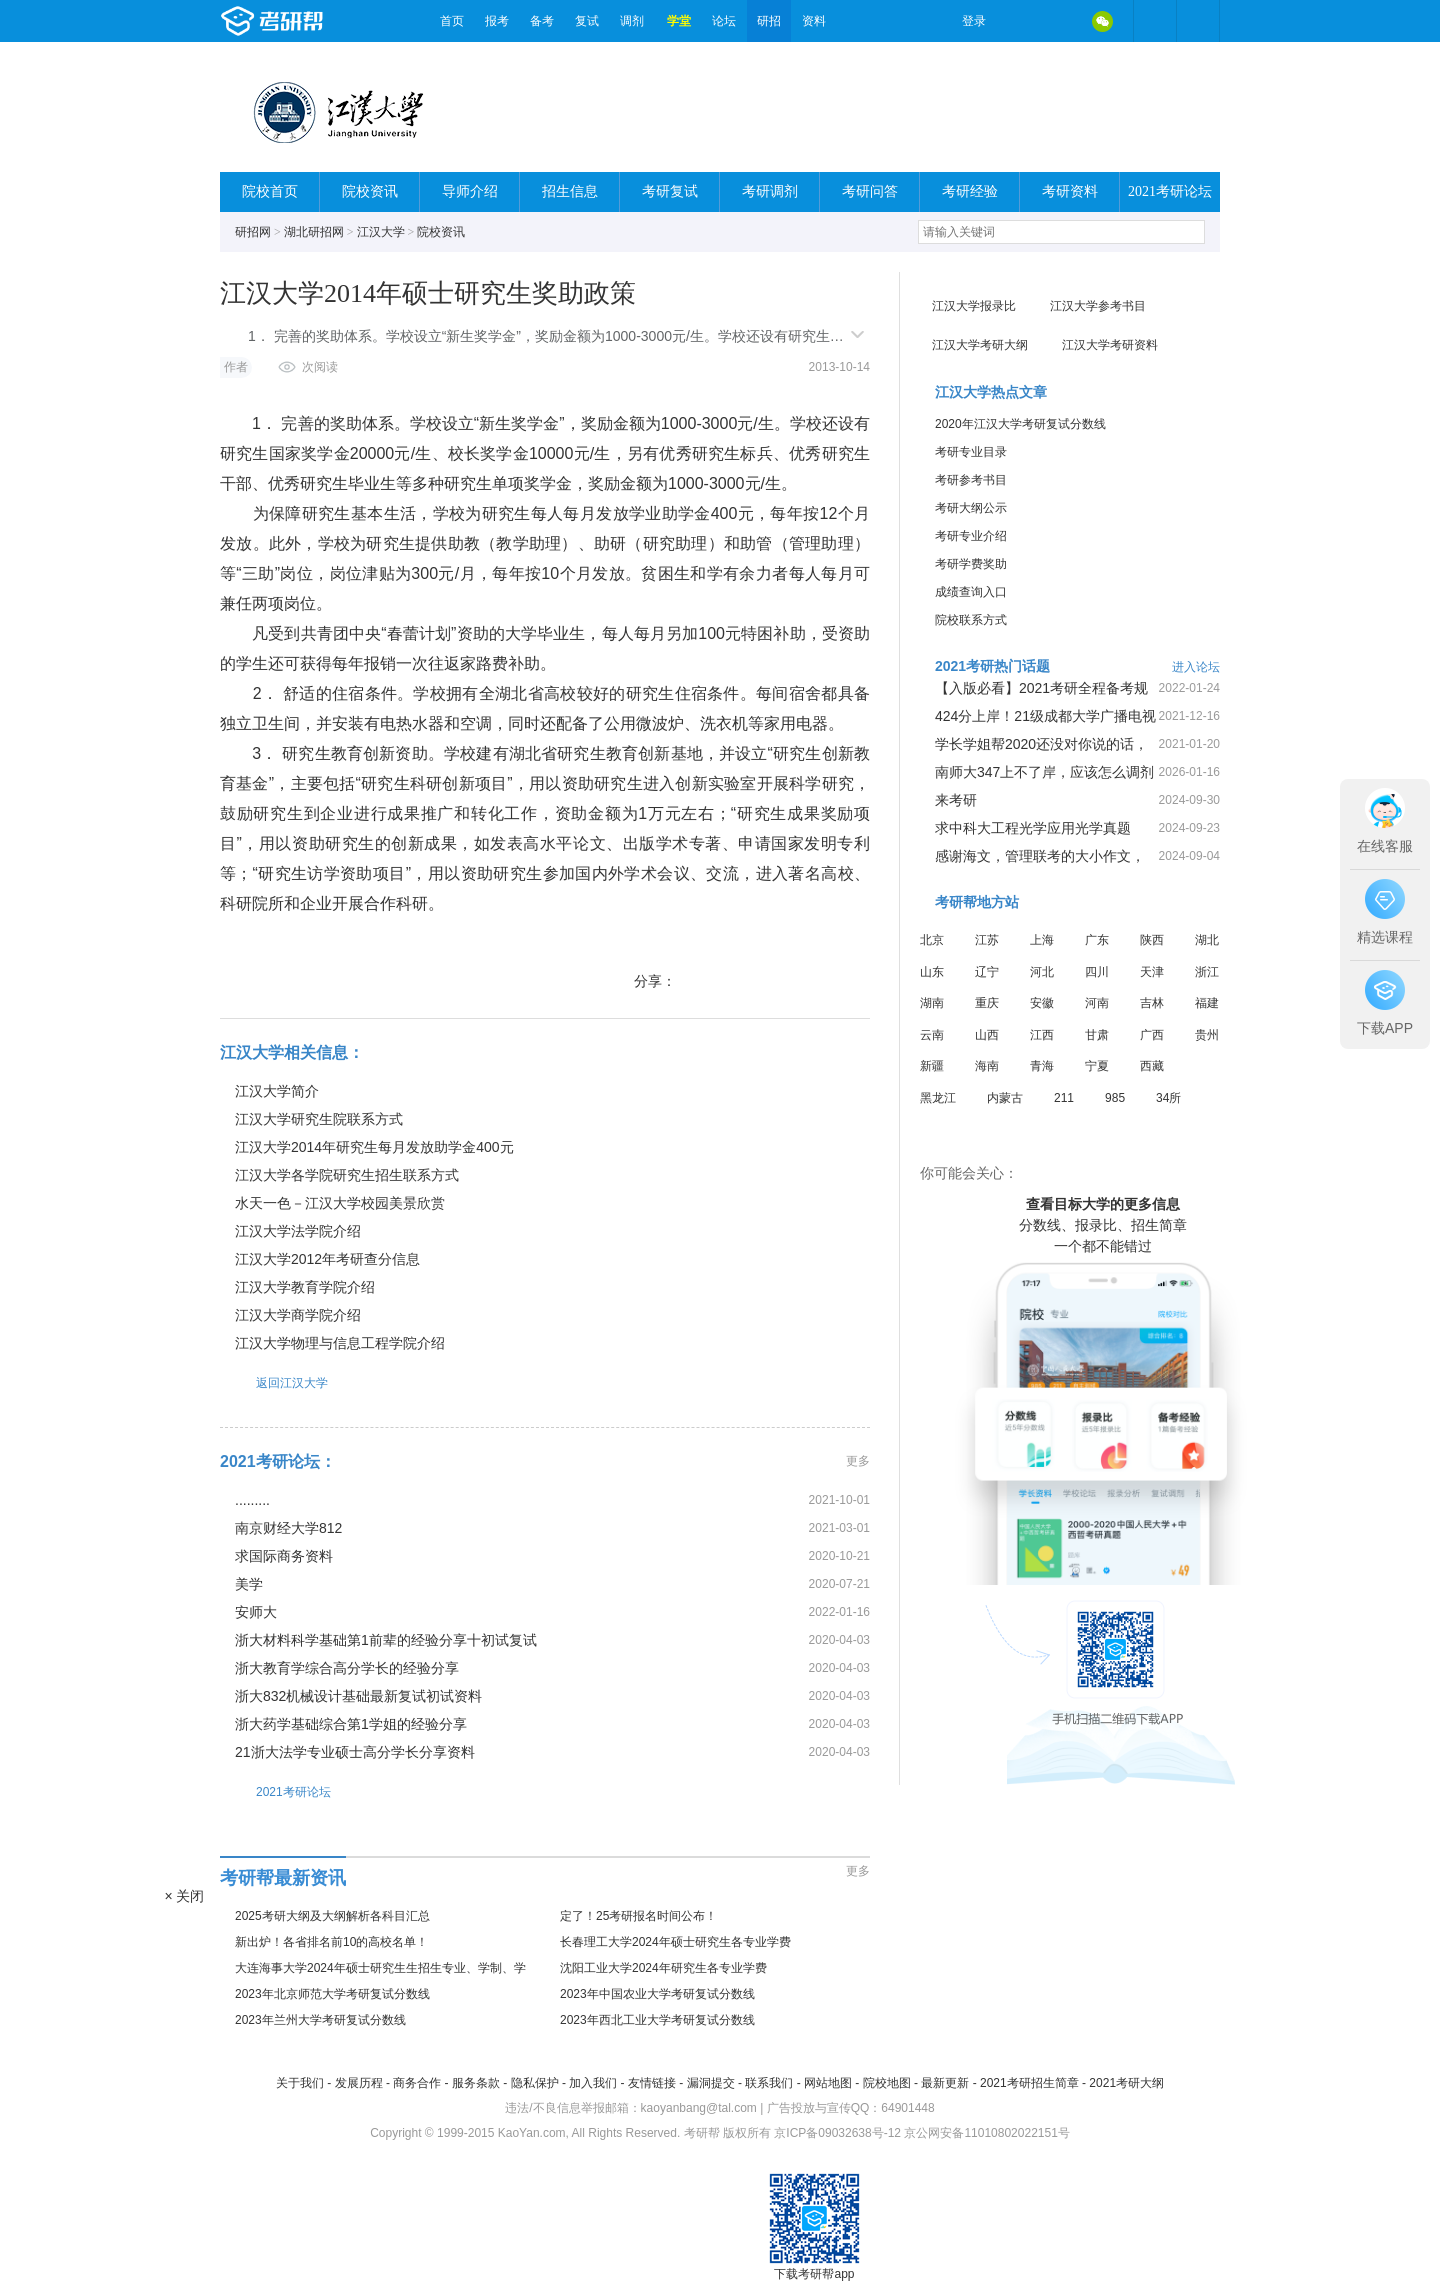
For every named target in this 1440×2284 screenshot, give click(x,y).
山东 (932, 972)
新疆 (932, 1066)
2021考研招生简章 (1029, 2083)
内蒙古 (1005, 1098)
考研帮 (325, 21)
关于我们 (300, 2083)
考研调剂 (770, 191)
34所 (1168, 1098)
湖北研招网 (314, 232)
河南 (1097, 1003)
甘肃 (1097, 1035)
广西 (1152, 1035)
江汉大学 (381, 232)
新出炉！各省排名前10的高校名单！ (331, 1942)
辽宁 (987, 972)
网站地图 (828, 2083)
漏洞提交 (711, 2083)
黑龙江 (938, 1098)
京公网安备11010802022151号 (986, 2133)
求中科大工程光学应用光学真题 (1033, 828)
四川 (1097, 972)
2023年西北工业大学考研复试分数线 (657, 2020)
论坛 (724, 21)
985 (1115, 1098)
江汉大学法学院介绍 (298, 1231)
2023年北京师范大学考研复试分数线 (332, 1994)
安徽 (1042, 1003)
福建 (1207, 1003)
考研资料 (1070, 191)
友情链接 (652, 2083)
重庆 (987, 1003)
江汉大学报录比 (974, 306)
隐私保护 (535, 2083)
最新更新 (945, 2083)
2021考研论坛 (1170, 191)
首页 (452, 21)
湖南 (932, 1003)
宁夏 (1097, 1066)
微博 (1018, 21)
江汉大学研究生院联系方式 (319, 1119)
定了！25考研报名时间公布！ (638, 1916)
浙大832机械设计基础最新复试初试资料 (358, 1696)
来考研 (956, 800)
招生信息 (570, 191)
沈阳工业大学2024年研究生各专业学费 (663, 1968)
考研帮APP (1198, 21)
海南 (987, 1066)
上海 (1042, 940)
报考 (497, 21)
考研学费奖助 (971, 564)
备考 (542, 21)
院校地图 (887, 2083)
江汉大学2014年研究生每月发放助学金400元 (374, 1147)
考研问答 (870, 191)
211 (1064, 1098)
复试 (587, 21)
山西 (987, 1035)
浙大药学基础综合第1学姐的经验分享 (351, 1724)
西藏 (1152, 1066)
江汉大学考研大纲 (980, 345)
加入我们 (593, 2083)
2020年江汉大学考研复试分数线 (1020, 424)
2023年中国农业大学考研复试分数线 (657, 1994)
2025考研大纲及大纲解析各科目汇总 (332, 1916)
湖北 (1207, 940)
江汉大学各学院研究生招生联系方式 (347, 1175)
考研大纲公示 (971, 508)
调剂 (632, 21)
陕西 (1152, 940)
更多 (858, 1461)
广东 (1097, 940)
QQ (1060, 21)
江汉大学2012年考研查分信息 (327, 1259)
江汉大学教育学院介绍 (305, 1287)
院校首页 (270, 191)
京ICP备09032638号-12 (837, 2133)
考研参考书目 (971, 480)
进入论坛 (1196, 667)
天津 (1152, 972)
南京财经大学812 (288, 1528)
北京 (932, 940)
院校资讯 (370, 191)
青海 (1042, 1066)
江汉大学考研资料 (1110, 345)
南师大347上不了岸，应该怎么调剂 (1044, 772)
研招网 (253, 232)
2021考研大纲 (1126, 2083)
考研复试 (670, 191)
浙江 (1207, 972)
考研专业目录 (971, 452)
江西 (1042, 1035)
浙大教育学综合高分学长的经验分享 (347, 1668)
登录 (974, 21)
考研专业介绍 (971, 536)
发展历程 (359, 2083)
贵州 (1207, 1035)
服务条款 (476, 2083)
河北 (1042, 972)
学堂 (679, 21)
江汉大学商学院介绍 (298, 1315)
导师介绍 (470, 191)
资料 (814, 21)
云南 (932, 1035)
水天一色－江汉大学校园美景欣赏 (340, 1203)
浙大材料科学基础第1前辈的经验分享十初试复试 (386, 1640)
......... (252, 1500)
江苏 (987, 940)
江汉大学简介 (277, 1091)
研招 (769, 21)
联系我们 (769, 2083)
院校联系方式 (971, 620)
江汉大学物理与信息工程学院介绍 (340, 1343)
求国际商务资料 (284, 1556)
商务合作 (417, 2083)
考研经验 (970, 191)
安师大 (256, 1612)
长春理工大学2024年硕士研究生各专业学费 (675, 1942)
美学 (249, 1584)
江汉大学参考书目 (1098, 306)
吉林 (1152, 1003)
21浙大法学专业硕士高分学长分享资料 (355, 1752)
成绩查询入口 (971, 592)
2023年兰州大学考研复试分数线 (320, 2020)
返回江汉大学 (274, 1382)
